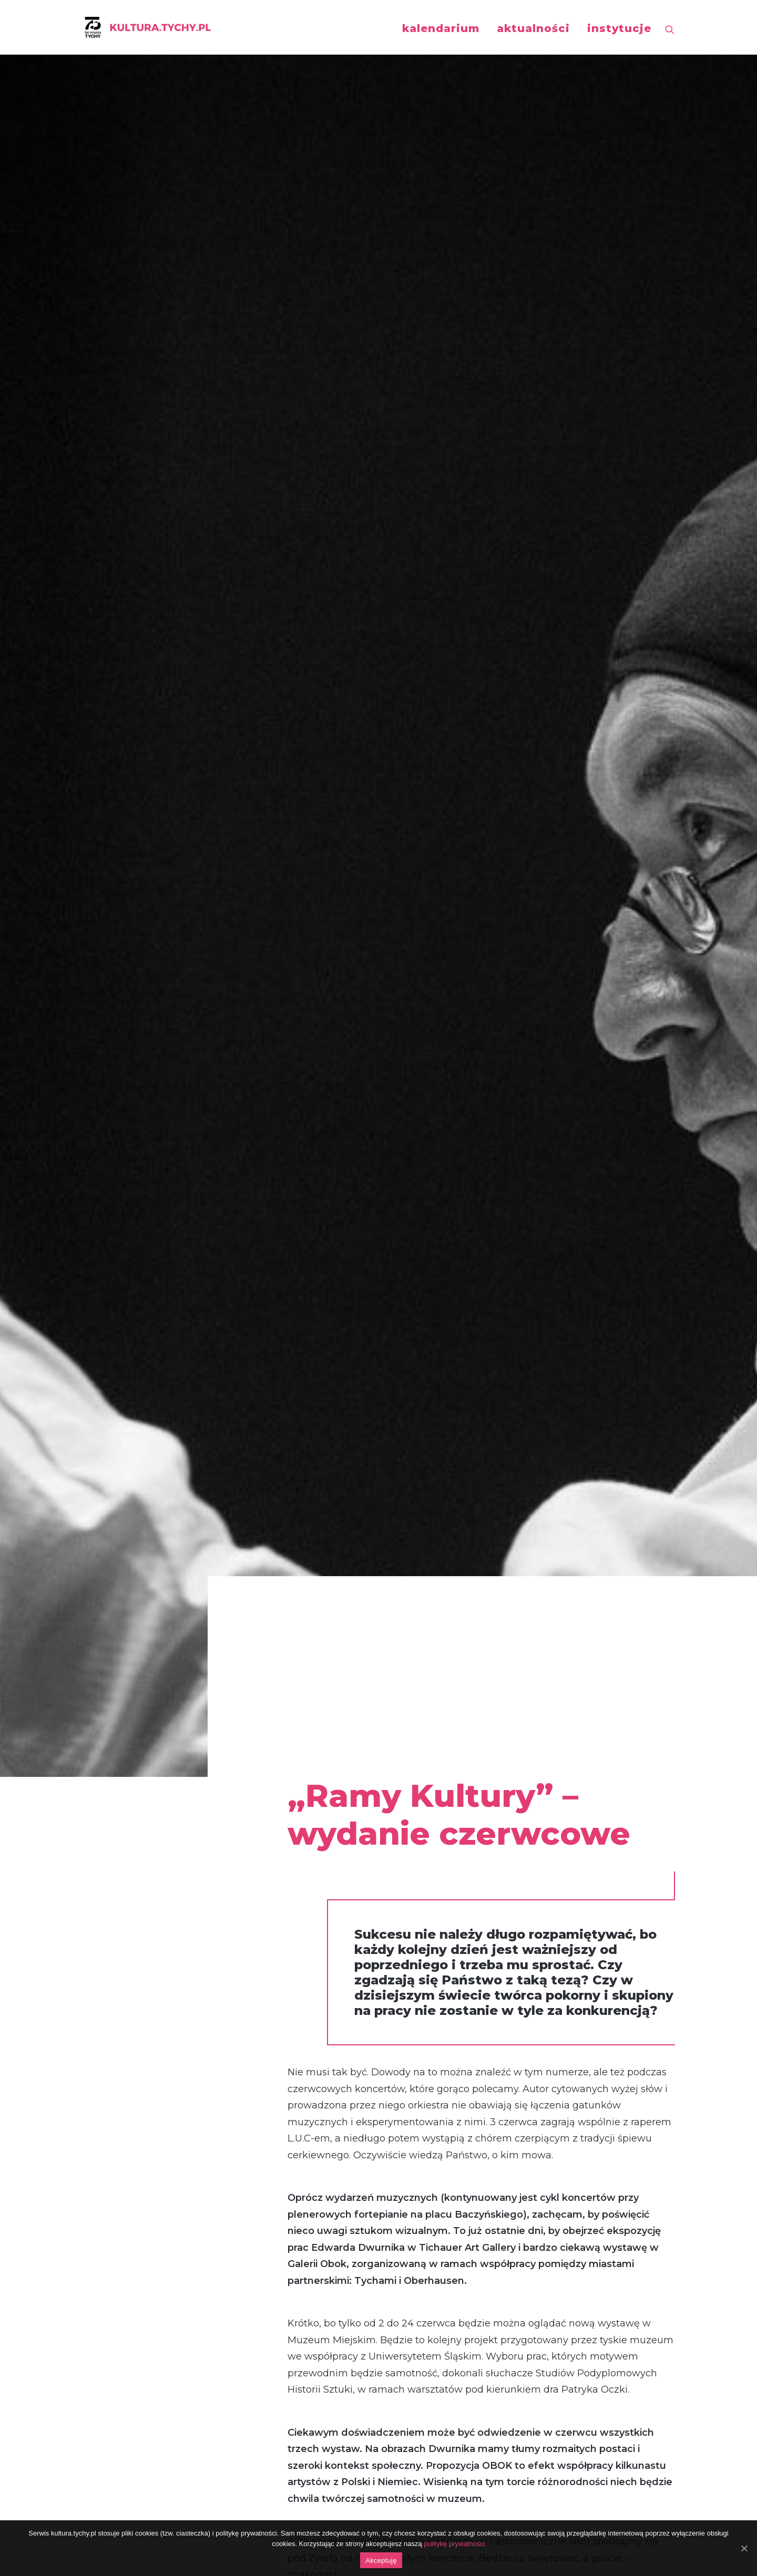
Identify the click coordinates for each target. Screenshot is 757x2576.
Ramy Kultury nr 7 (331, 1924)
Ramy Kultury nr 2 (331, 2007)
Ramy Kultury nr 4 (331, 1974)
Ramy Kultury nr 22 (334, 1676)
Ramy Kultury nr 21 (332, 1693)
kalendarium (440, 28)
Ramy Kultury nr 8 (331, 1907)
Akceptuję (380, 2560)
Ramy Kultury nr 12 (332, 1841)
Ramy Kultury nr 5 (330, 1957)
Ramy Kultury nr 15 (332, 1792)
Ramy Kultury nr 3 (331, 1990)
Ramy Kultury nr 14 (332, 1808)
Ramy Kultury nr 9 (331, 1891)
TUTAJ (303, 1626)
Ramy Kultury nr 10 (332, 1874)
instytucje (619, 28)
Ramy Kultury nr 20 (334, 1709)
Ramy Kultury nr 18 (332, 1742)
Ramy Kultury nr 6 (331, 1941)
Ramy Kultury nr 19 (332, 1726)
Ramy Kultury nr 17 (332, 1759)
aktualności (533, 28)
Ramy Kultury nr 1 (329, 2024)
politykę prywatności (454, 2544)
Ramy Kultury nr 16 (332, 1775)
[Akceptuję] (744, 2548)
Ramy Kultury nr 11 (331, 1858)
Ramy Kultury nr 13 (332, 1825)
